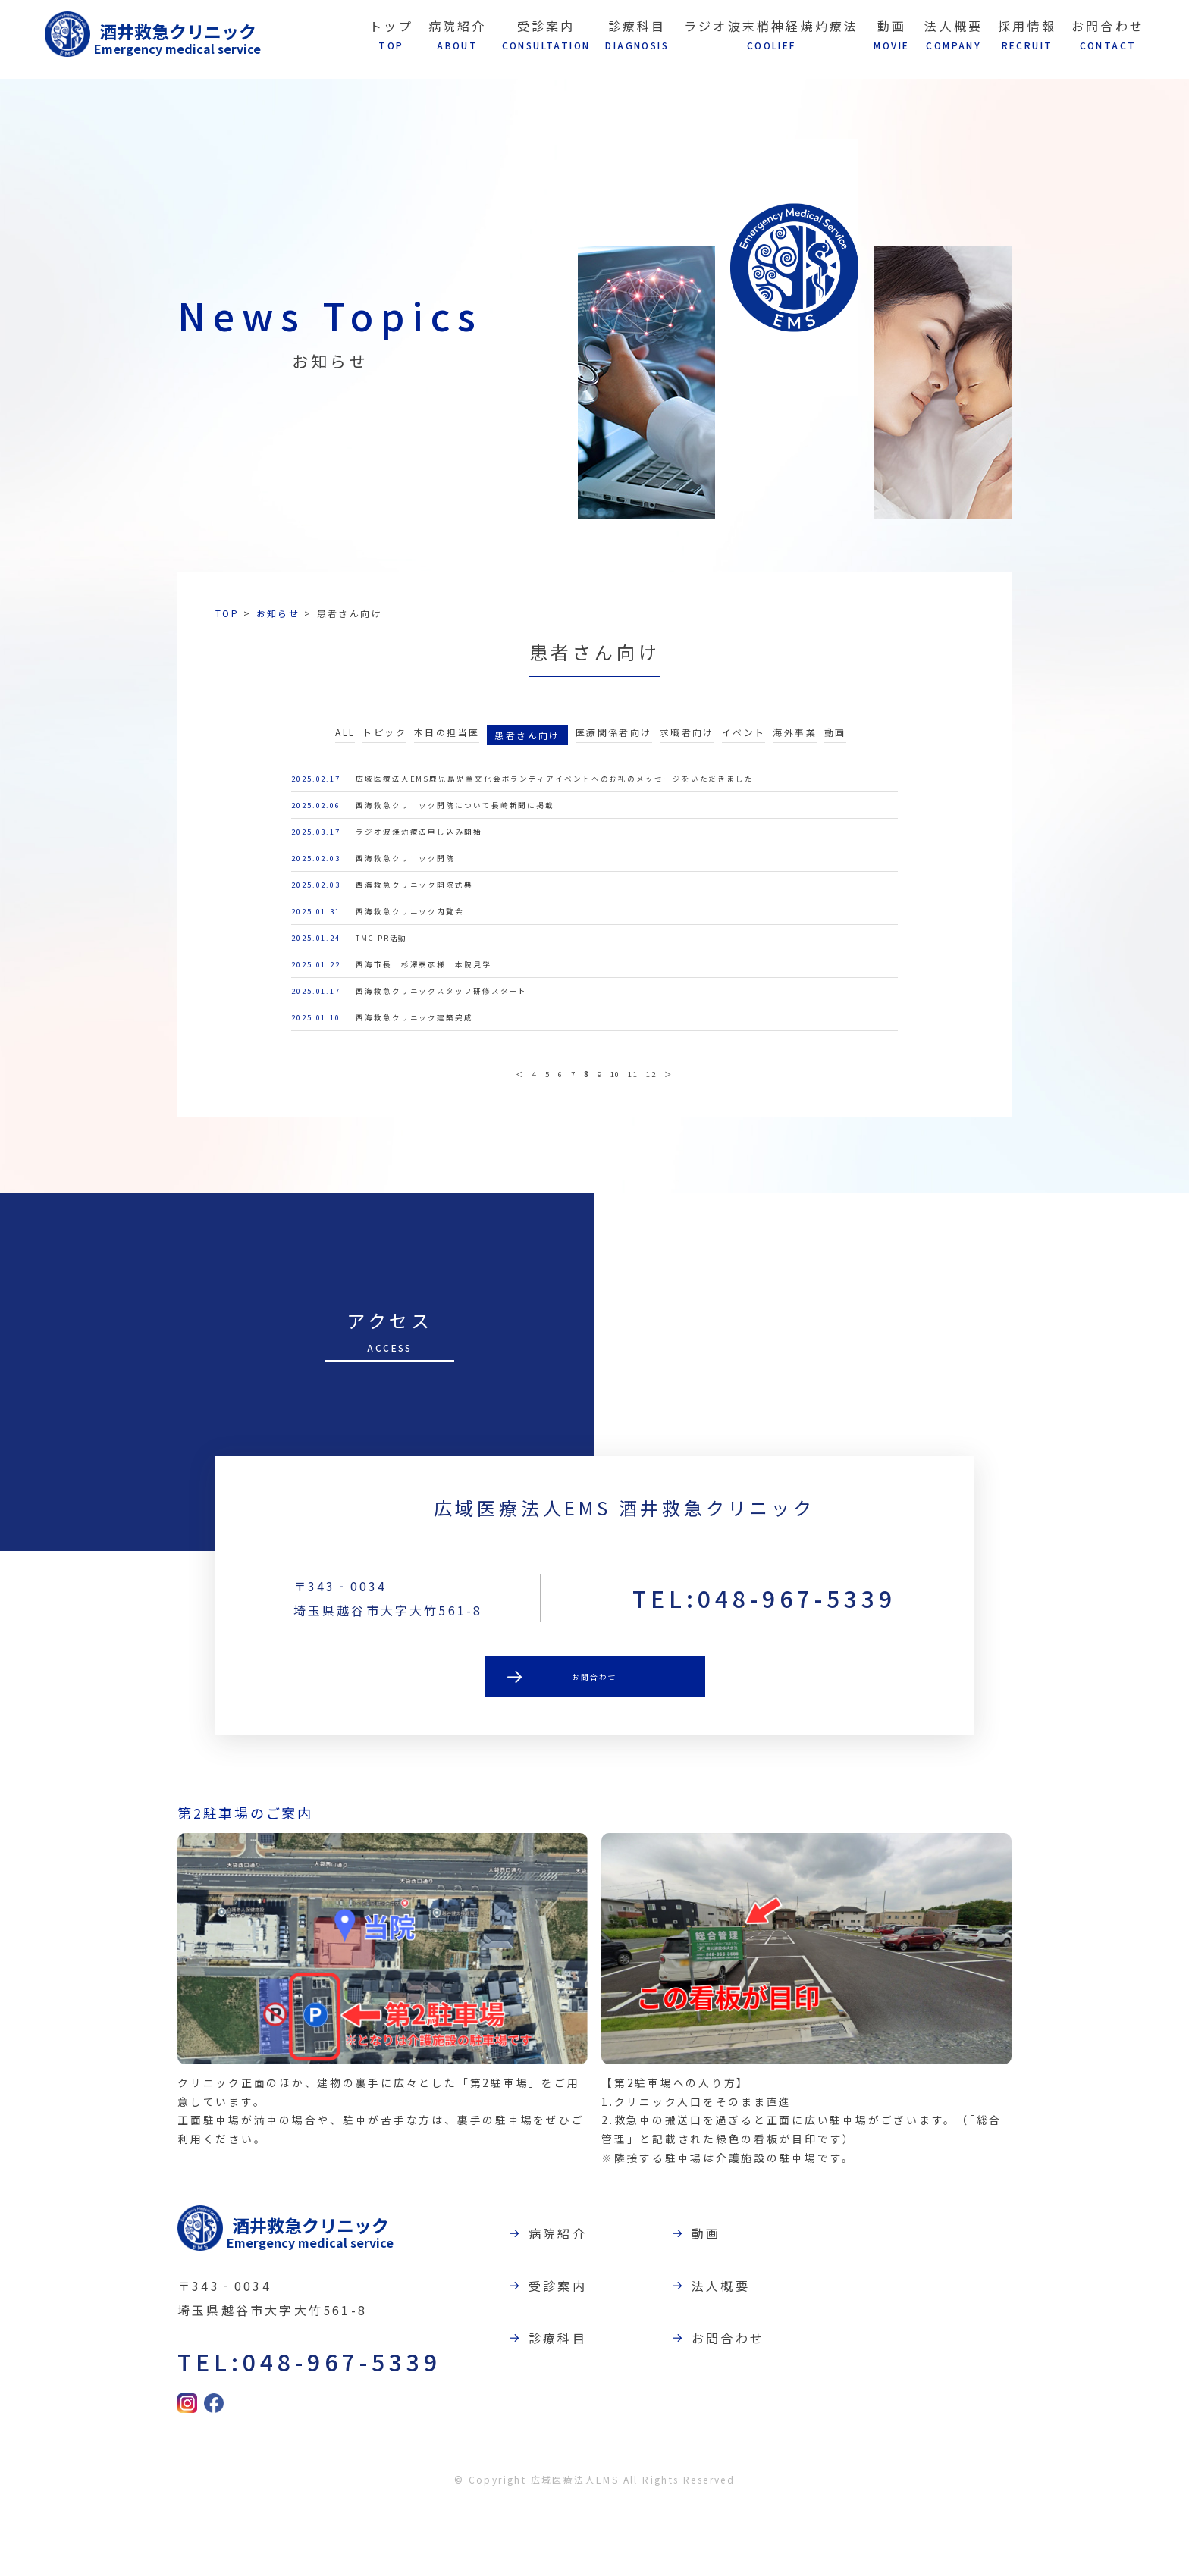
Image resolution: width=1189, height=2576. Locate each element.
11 (642, 1137)
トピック (384, 739)
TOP (227, 612)
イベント (744, 739)
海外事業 (795, 739)
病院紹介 (565, 2305)
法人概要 (728, 2357)
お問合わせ (594, 1752)
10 (618, 1137)
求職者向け (687, 739)
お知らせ (278, 612)
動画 (835, 739)
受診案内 (565, 2357)
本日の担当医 (446, 739)
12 (665, 1137)
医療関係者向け (614, 739)
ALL (345, 739)
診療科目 (565, 2409)
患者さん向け (527, 741)
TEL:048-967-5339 (764, 1671)
